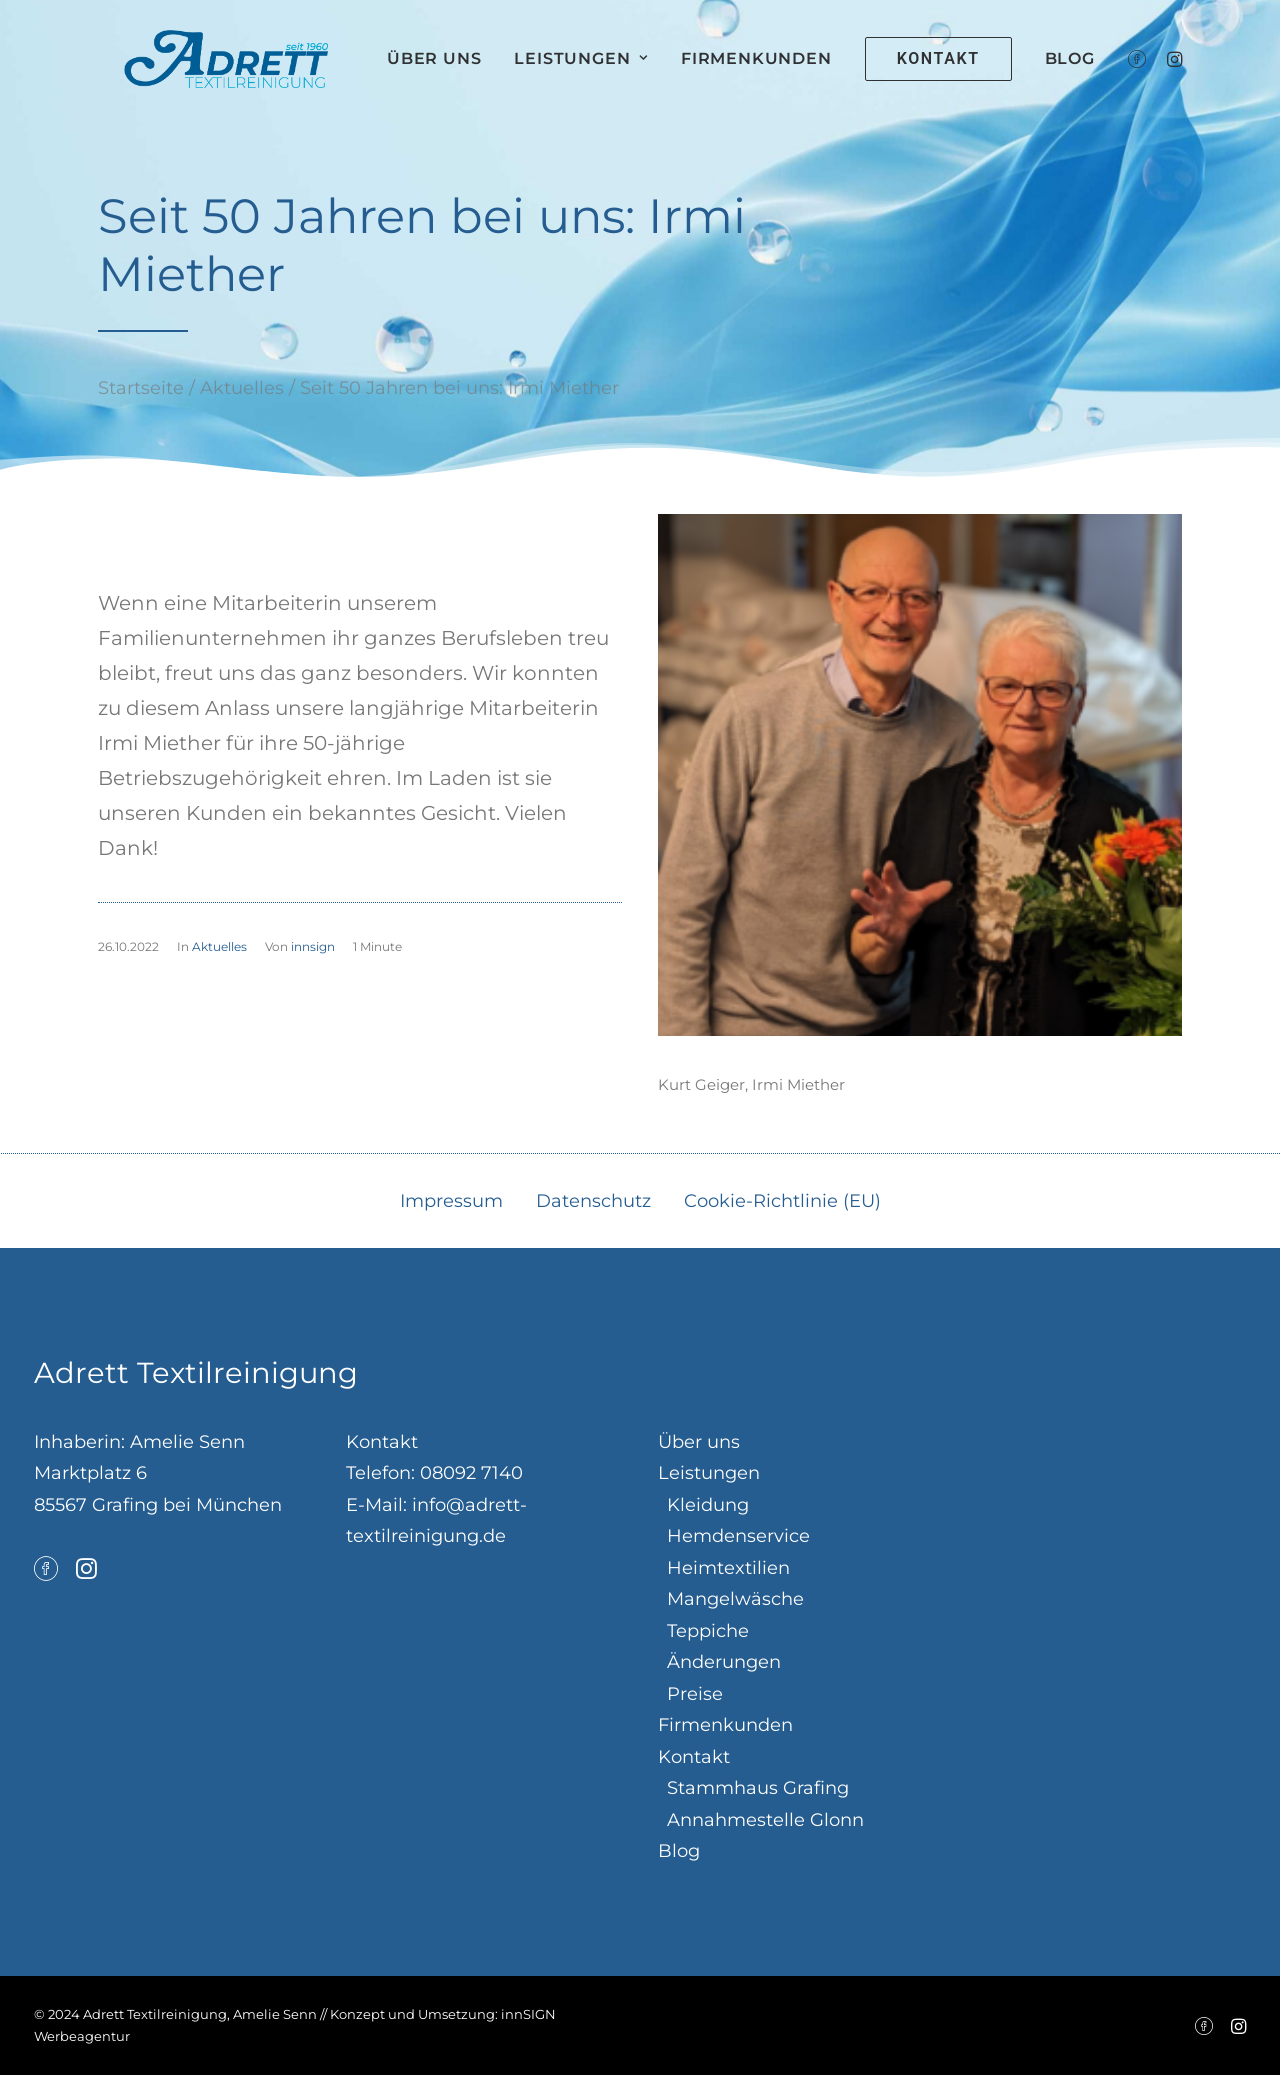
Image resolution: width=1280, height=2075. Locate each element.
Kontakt (694, 1757)
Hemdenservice (738, 1536)
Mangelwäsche (735, 1599)
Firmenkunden (797, 75)
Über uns (475, 75)
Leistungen (622, 75)
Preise (695, 1694)
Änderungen (724, 1662)
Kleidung (708, 1505)
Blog (1110, 75)
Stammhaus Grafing (758, 1788)
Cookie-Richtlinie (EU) (782, 1201)
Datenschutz (593, 1201)
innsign (313, 946)
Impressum (451, 1201)
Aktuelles (242, 388)
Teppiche (708, 1631)
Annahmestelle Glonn (765, 1820)
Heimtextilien (728, 1568)
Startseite (141, 388)
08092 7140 (471, 1473)
